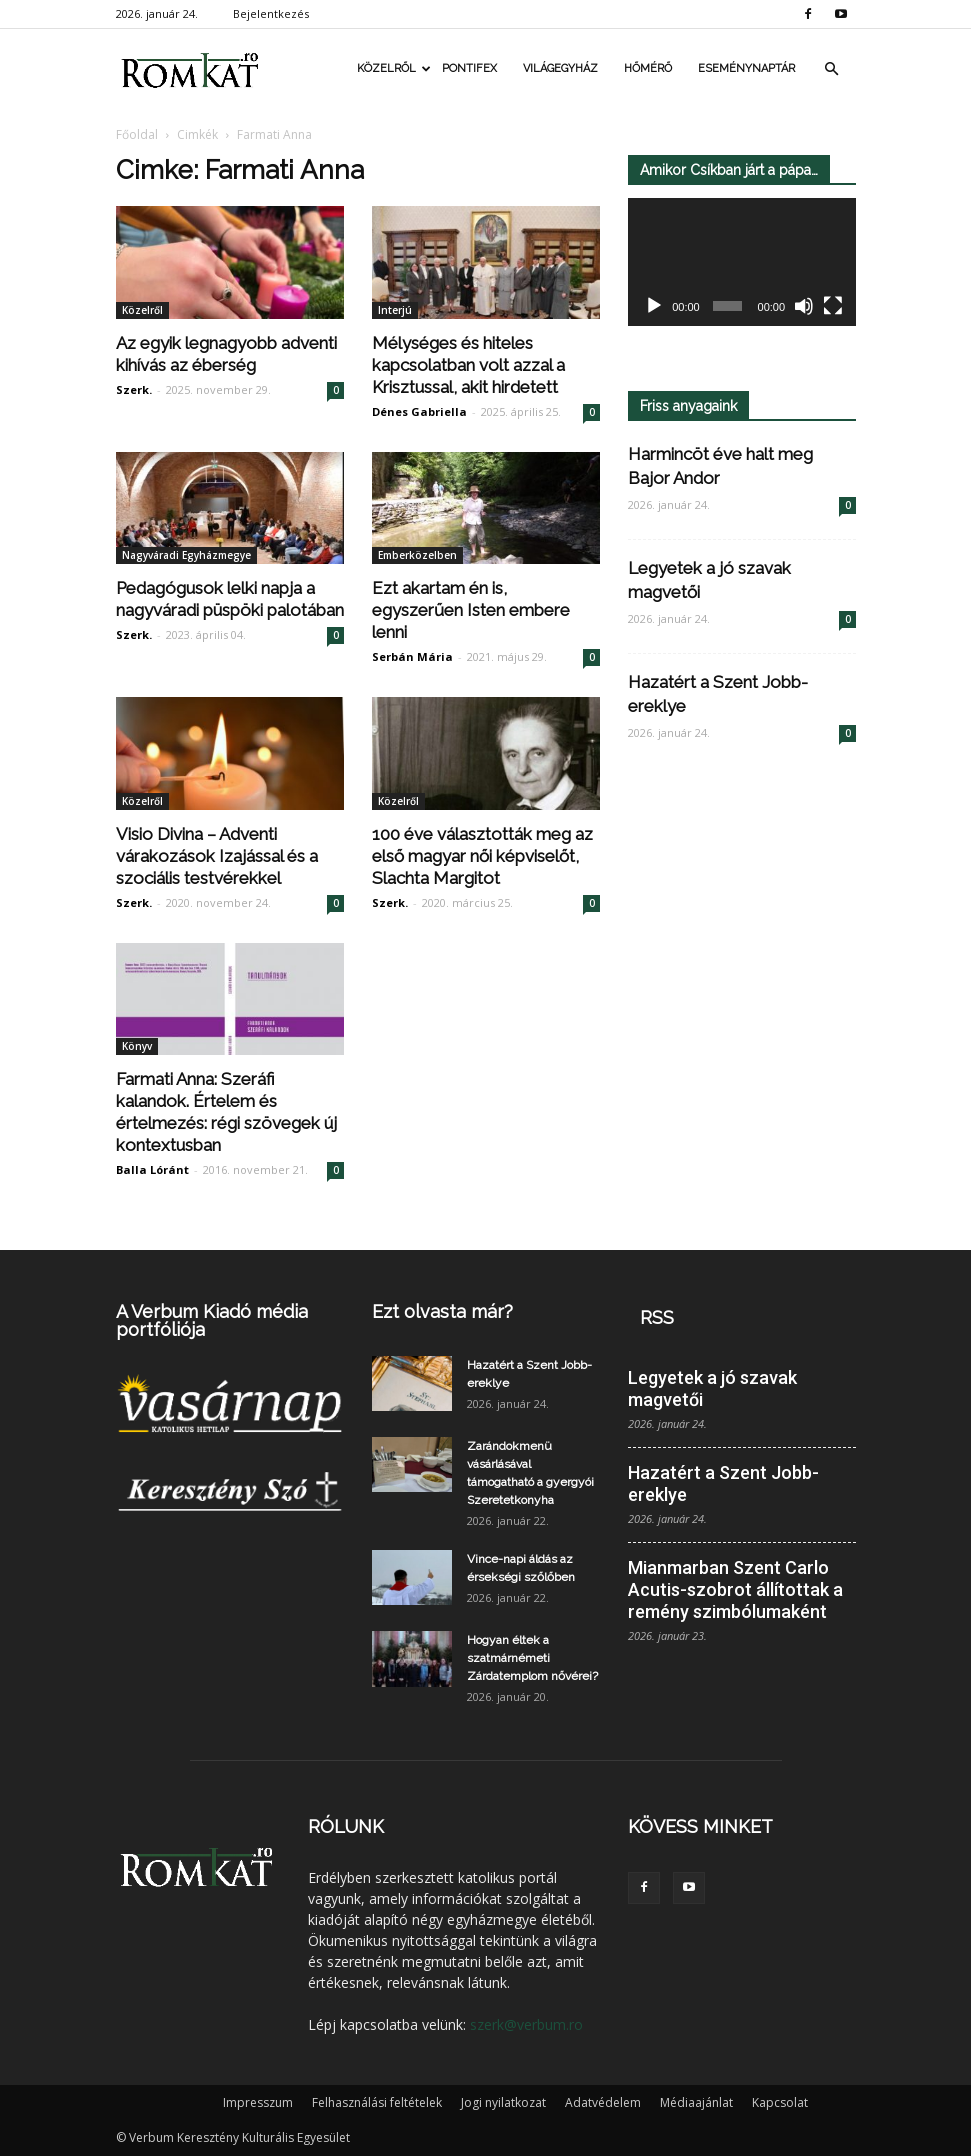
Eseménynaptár (746, 68)
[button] (832, 69)
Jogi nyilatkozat (503, 2102)
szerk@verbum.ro (526, 2024)
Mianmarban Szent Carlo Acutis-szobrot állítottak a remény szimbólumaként (735, 1589)
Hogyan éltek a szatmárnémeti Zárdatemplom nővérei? (532, 1658)
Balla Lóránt (152, 1169)
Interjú (395, 310)
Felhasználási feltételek (377, 2102)
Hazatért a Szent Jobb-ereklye (723, 1483)
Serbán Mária (412, 656)
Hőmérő (648, 68)
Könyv (137, 1046)
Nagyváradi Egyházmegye (186, 555)
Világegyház (560, 68)
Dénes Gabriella (419, 411)
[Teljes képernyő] (833, 307)
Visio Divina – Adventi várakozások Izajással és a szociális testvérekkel (217, 856)
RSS (657, 1317)
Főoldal (137, 134)
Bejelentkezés (271, 13)
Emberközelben (417, 555)
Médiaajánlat (696, 2102)
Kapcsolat (780, 2102)
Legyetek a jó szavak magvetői (712, 1388)
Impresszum (258, 2102)
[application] (742, 262)
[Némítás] (804, 307)
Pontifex (469, 68)
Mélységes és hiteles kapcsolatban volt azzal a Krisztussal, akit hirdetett (468, 365)
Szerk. (134, 389)
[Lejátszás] (654, 307)
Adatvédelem (603, 2102)
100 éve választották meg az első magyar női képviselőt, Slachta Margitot (482, 856)
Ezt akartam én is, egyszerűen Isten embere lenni (471, 610)
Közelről (393, 68)
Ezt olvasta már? (442, 1311)
